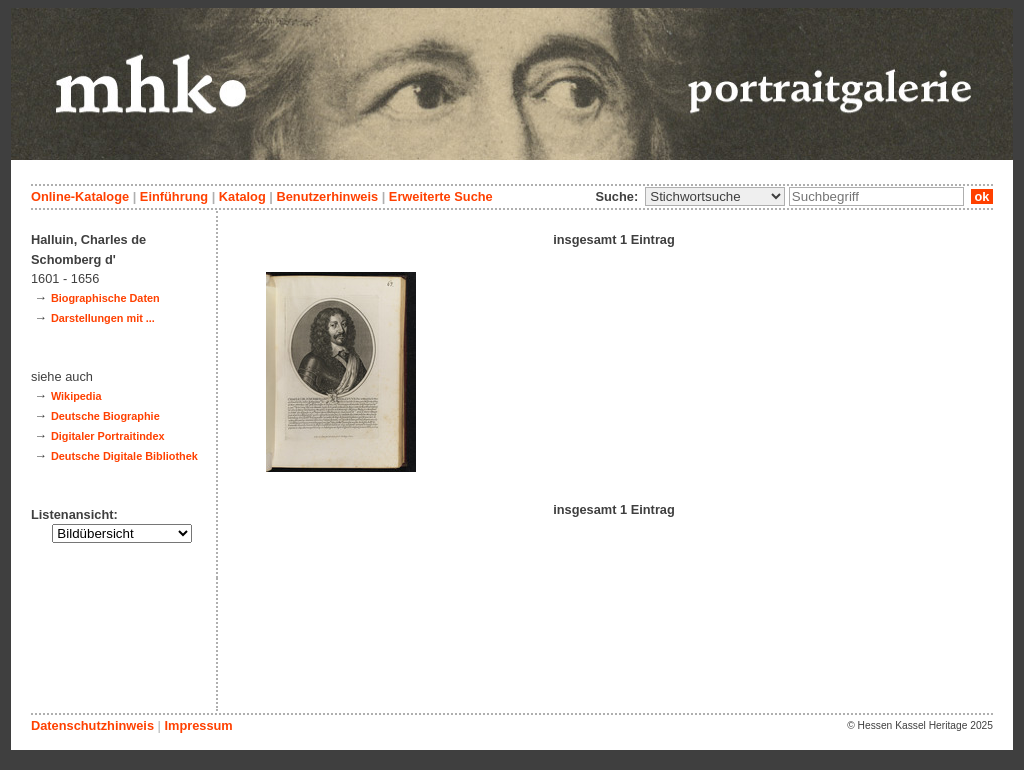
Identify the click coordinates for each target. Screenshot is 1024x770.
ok (982, 196)
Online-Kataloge (80, 196)
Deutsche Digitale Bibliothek (124, 456)
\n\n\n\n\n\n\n (715, 196)
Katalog (242, 196)
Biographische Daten (105, 298)
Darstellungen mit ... (103, 318)
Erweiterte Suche (441, 196)
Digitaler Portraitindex (108, 436)
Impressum (198, 725)
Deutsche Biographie (105, 416)
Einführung (174, 196)
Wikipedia (76, 396)
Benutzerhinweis (327, 196)
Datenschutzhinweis (92, 725)
